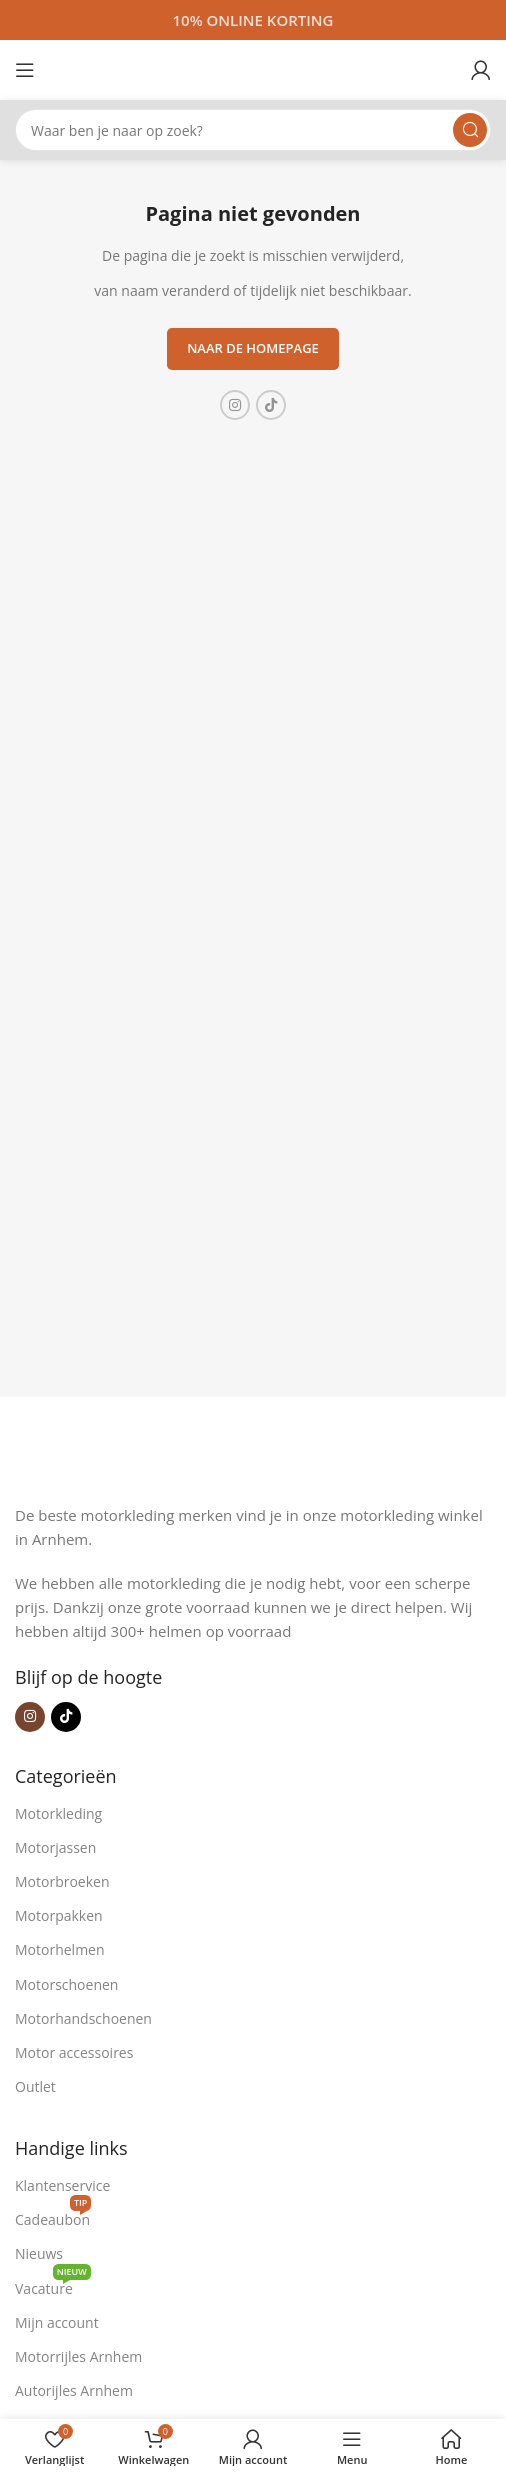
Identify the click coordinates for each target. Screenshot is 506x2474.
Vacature (53, 2285)
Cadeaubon (53, 2216)
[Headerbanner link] (253, 20)
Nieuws (39, 2253)
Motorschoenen (66, 1984)
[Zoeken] (253, 130)
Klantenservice (62, 2185)
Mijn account (57, 2322)
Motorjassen (55, 1847)
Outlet (35, 2086)
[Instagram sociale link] (235, 405)
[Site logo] (253, 68)
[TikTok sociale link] (271, 405)
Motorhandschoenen (83, 2018)
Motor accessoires (74, 2052)
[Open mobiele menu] (25, 70)
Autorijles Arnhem (74, 2390)
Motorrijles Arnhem (78, 2356)
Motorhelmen (60, 1949)
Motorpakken (59, 1915)
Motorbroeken (62, 1881)
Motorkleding (58, 1813)
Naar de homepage (253, 348)
